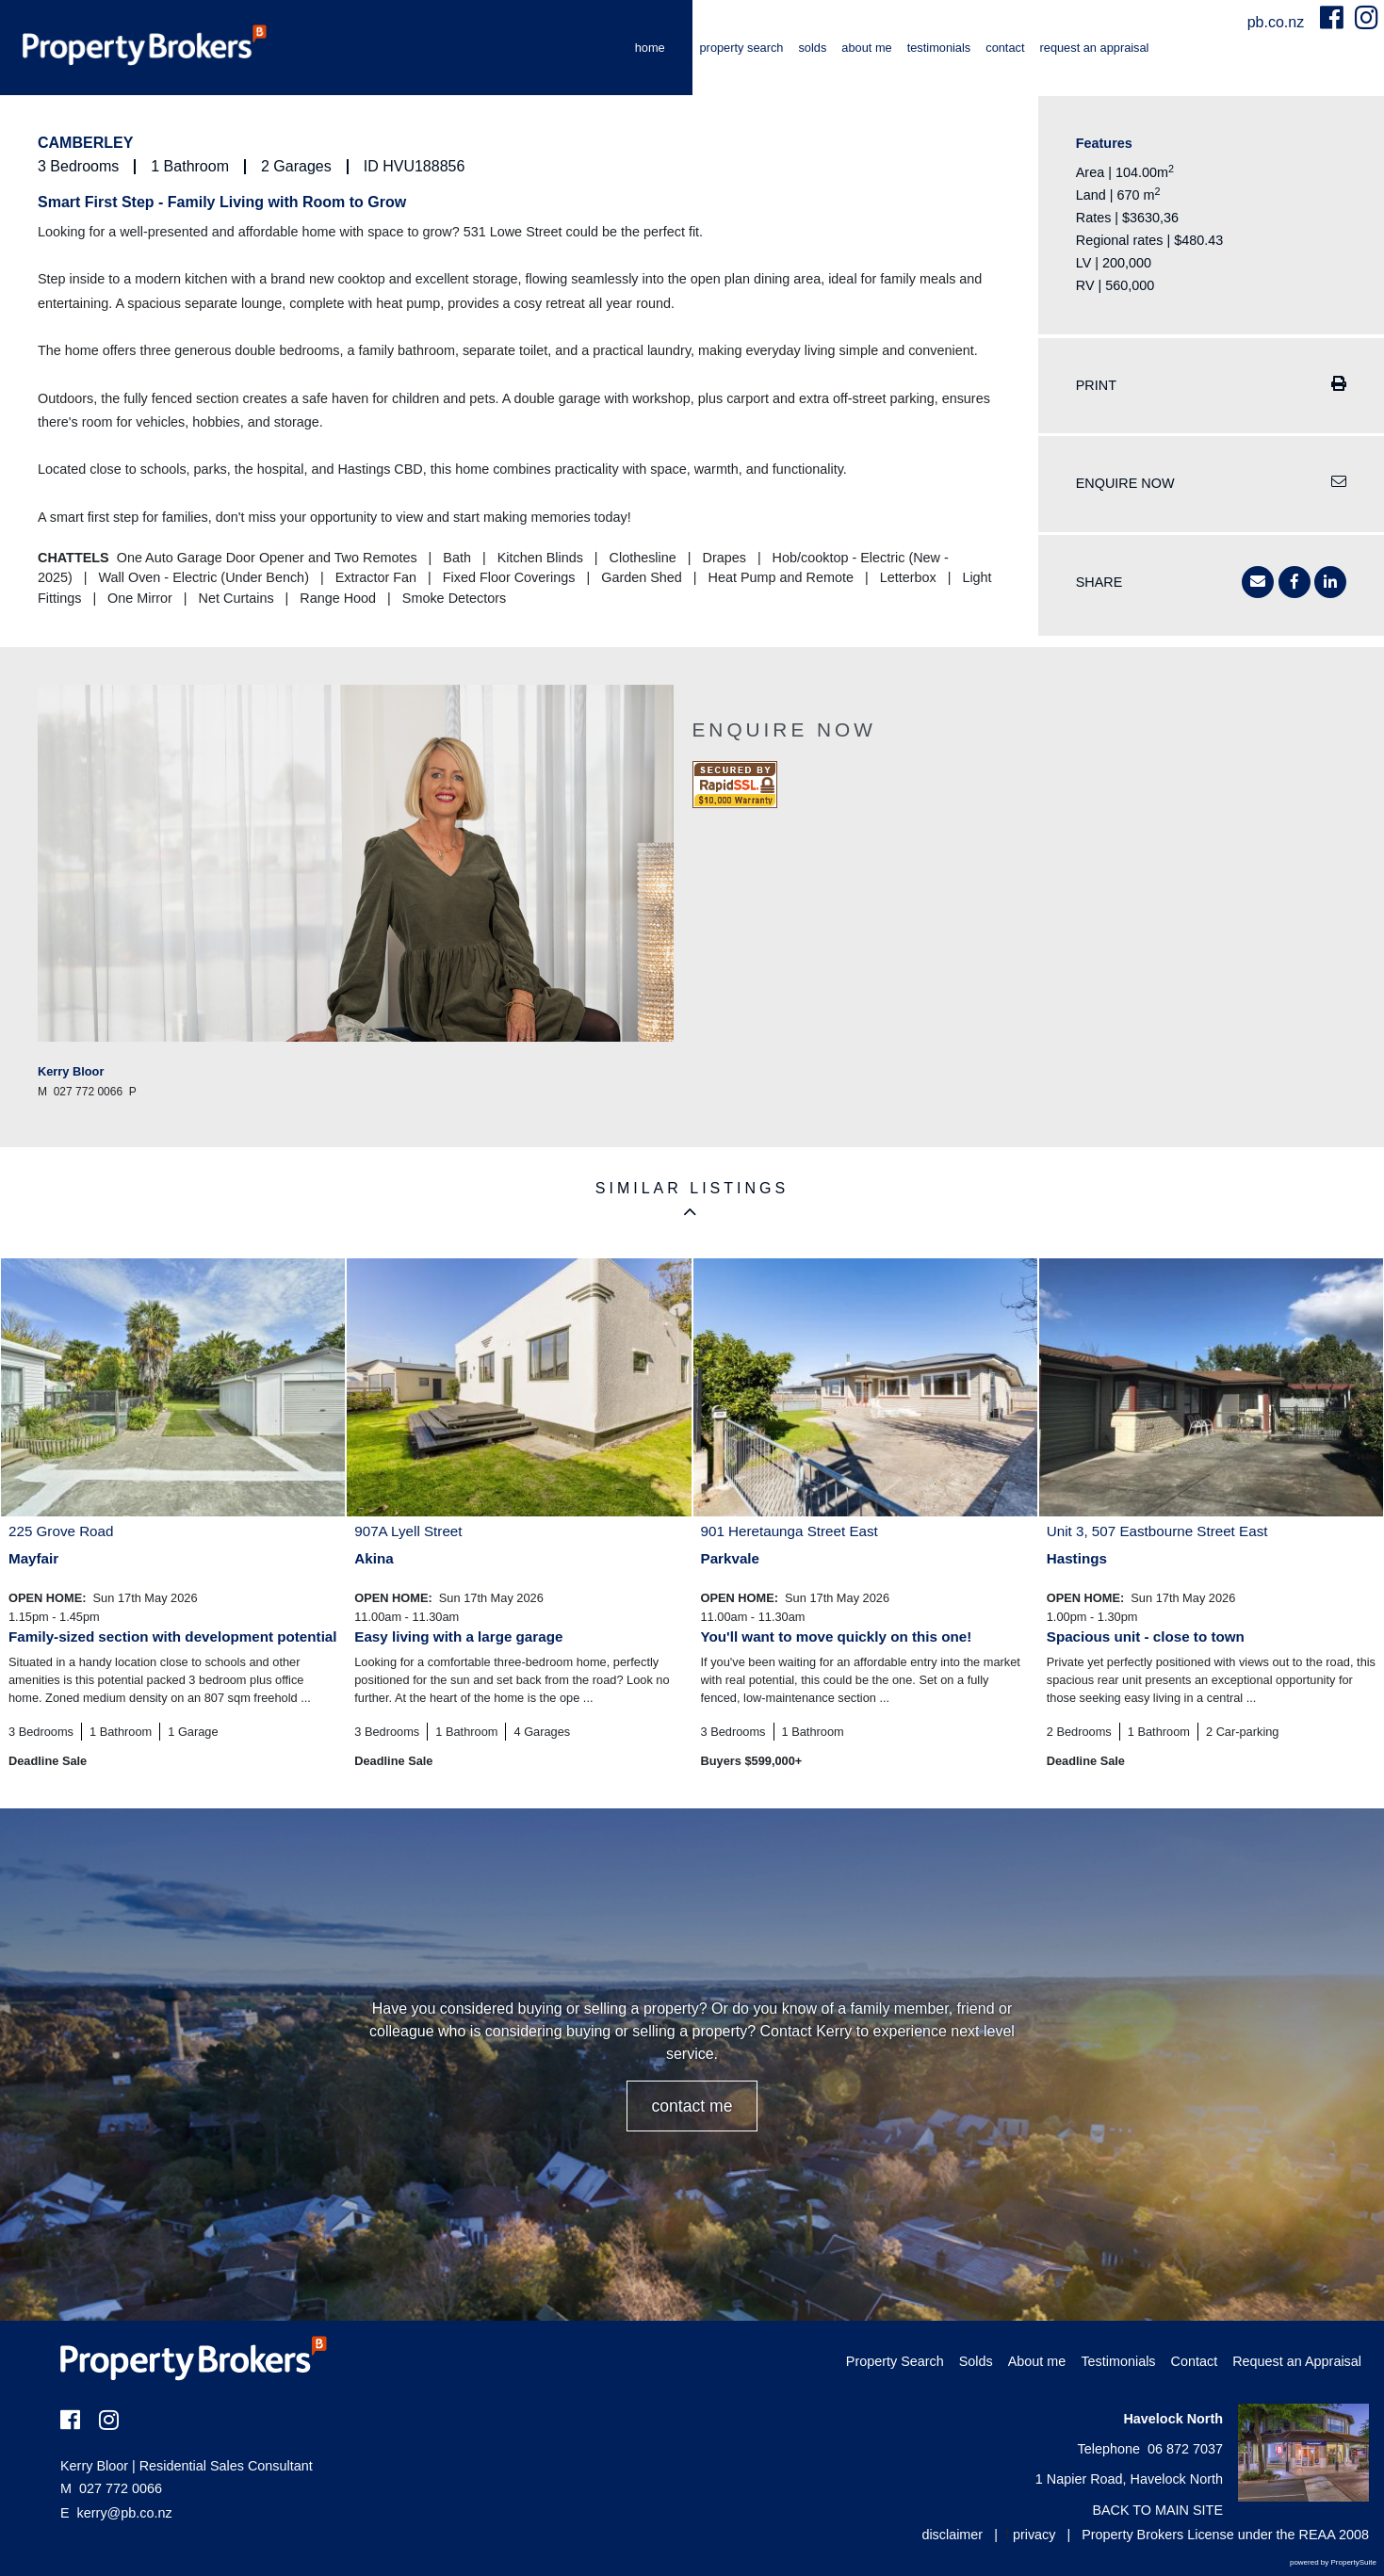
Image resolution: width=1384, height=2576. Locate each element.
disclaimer (952, 2534)
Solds (812, 48)
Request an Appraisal (1094, 48)
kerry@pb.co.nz (124, 2512)
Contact (1004, 48)
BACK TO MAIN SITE (1157, 2510)
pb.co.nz (1278, 22)
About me (866, 48)
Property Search (742, 48)
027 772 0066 (111, 2488)
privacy (1034, 2534)
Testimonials (939, 48)
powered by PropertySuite (1333, 2562)
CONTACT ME (691, 2106)
